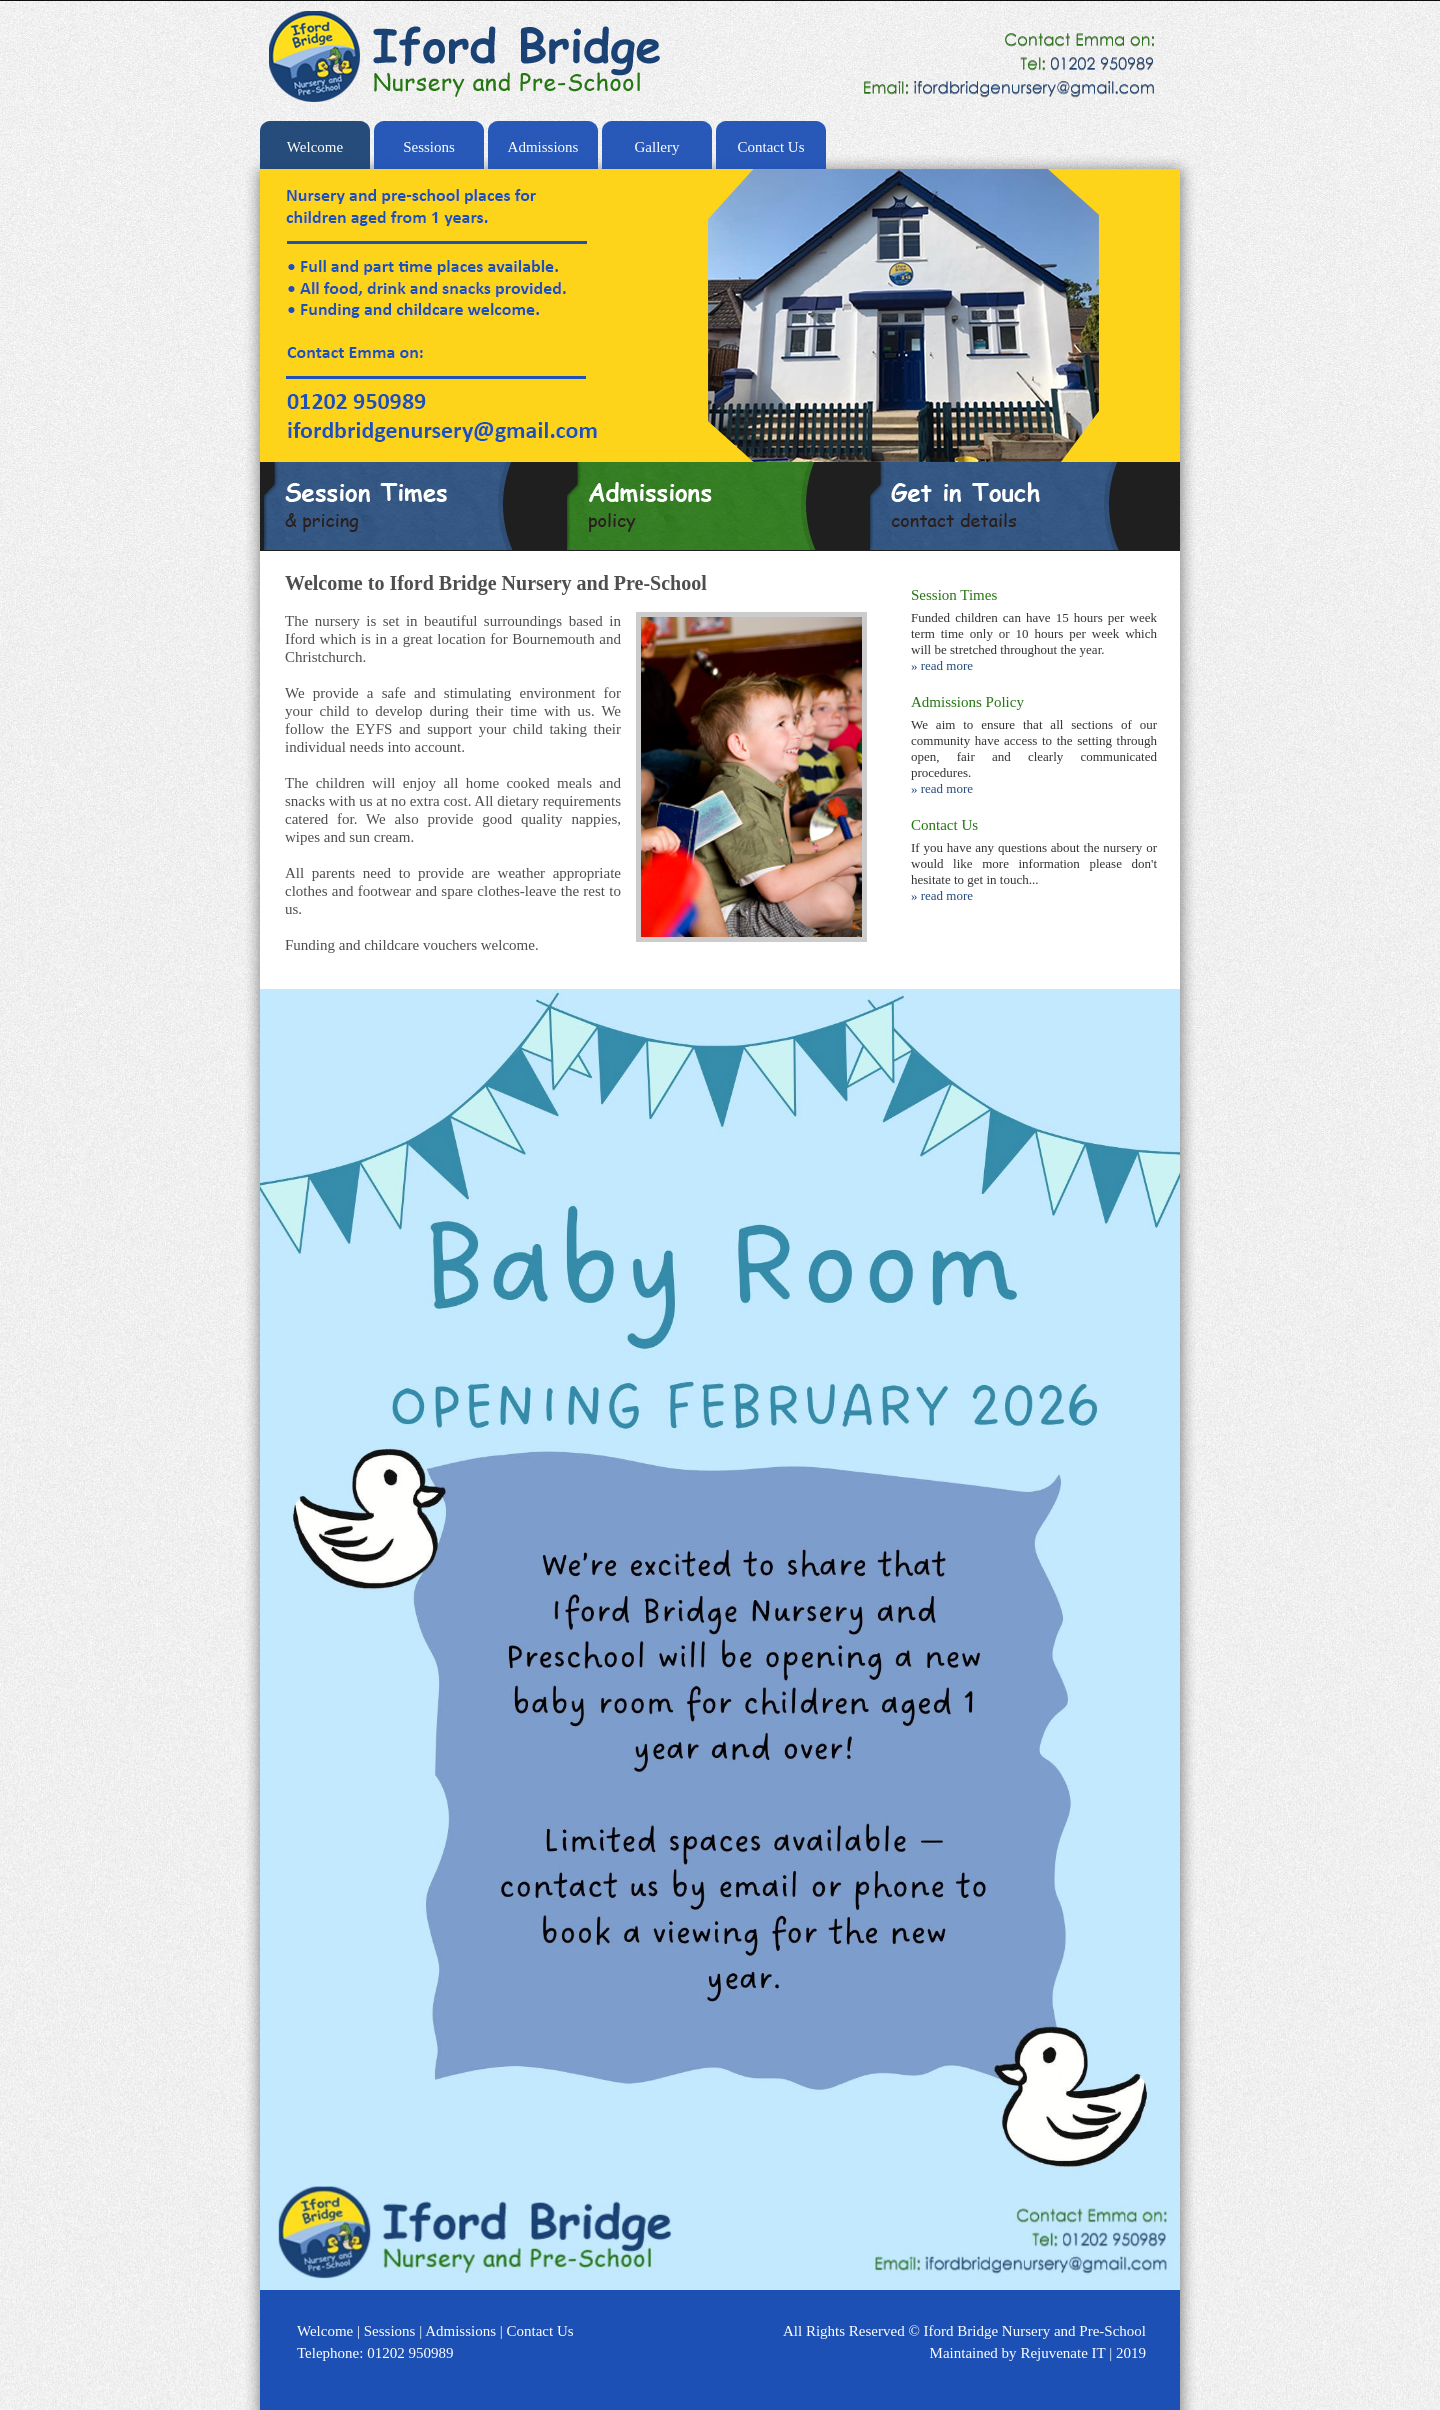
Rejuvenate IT (1064, 2353)
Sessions (429, 147)
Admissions (543, 147)
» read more (942, 665)
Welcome (315, 147)
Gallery (657, 147)
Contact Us (770, 147)
